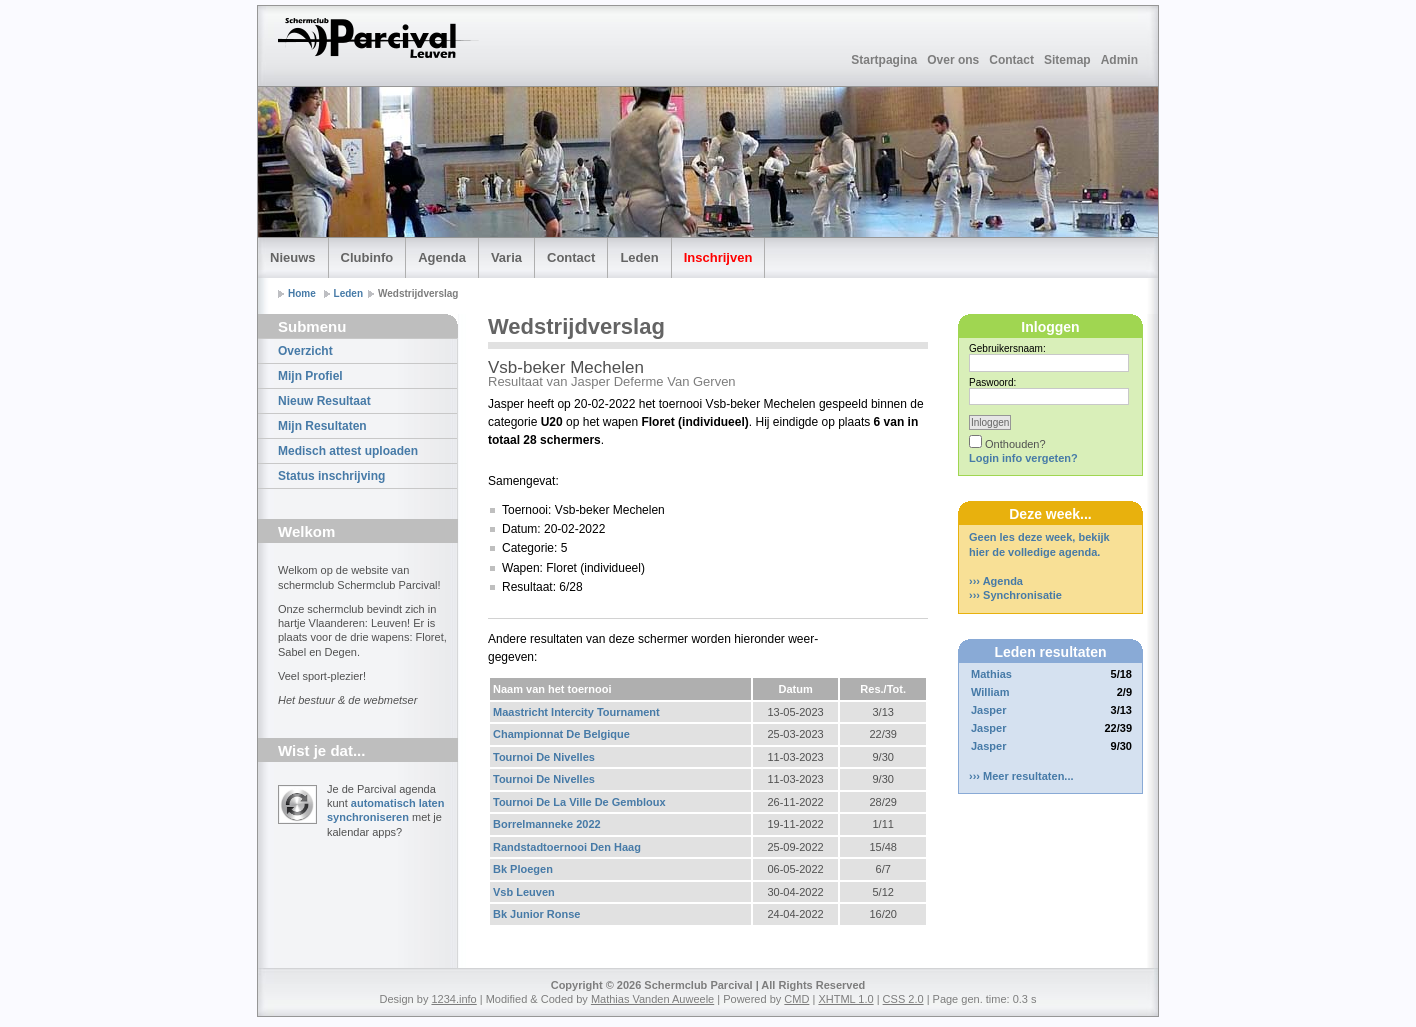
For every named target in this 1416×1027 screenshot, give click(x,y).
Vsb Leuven (524, 892)
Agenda (442, 257)
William (990, 692)
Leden (639, 257)
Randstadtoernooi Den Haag (567, 847)
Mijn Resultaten (322, 426)
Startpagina (884, 60)
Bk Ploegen (523, 869)
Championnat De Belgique (561, 734)
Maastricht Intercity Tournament (576, 712)
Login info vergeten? (1023, 458)
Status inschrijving (331, 476)
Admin (1119, 60)
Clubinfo (367, 257)
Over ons (953, 60)
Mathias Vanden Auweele (652, 999)
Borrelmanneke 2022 (547, 824)
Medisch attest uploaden (348, 451)
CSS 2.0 (903, 999)
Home (302, 293)
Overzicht (305, 351)
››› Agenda (996, 581)
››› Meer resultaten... (1021, 776)
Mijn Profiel (310, 376)
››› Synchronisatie (1015, 595)
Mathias (991, 674)
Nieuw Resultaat (324, 401)
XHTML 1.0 (845, 999)
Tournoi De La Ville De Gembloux (579, 802)
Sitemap (1067, 60)
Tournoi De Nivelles (544, 757)
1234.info (453, 999)
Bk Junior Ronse (536, 914)
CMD (796, 999)
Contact (1011, 60)
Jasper (988, 710)
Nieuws (293, 257)
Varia (506, 257)
